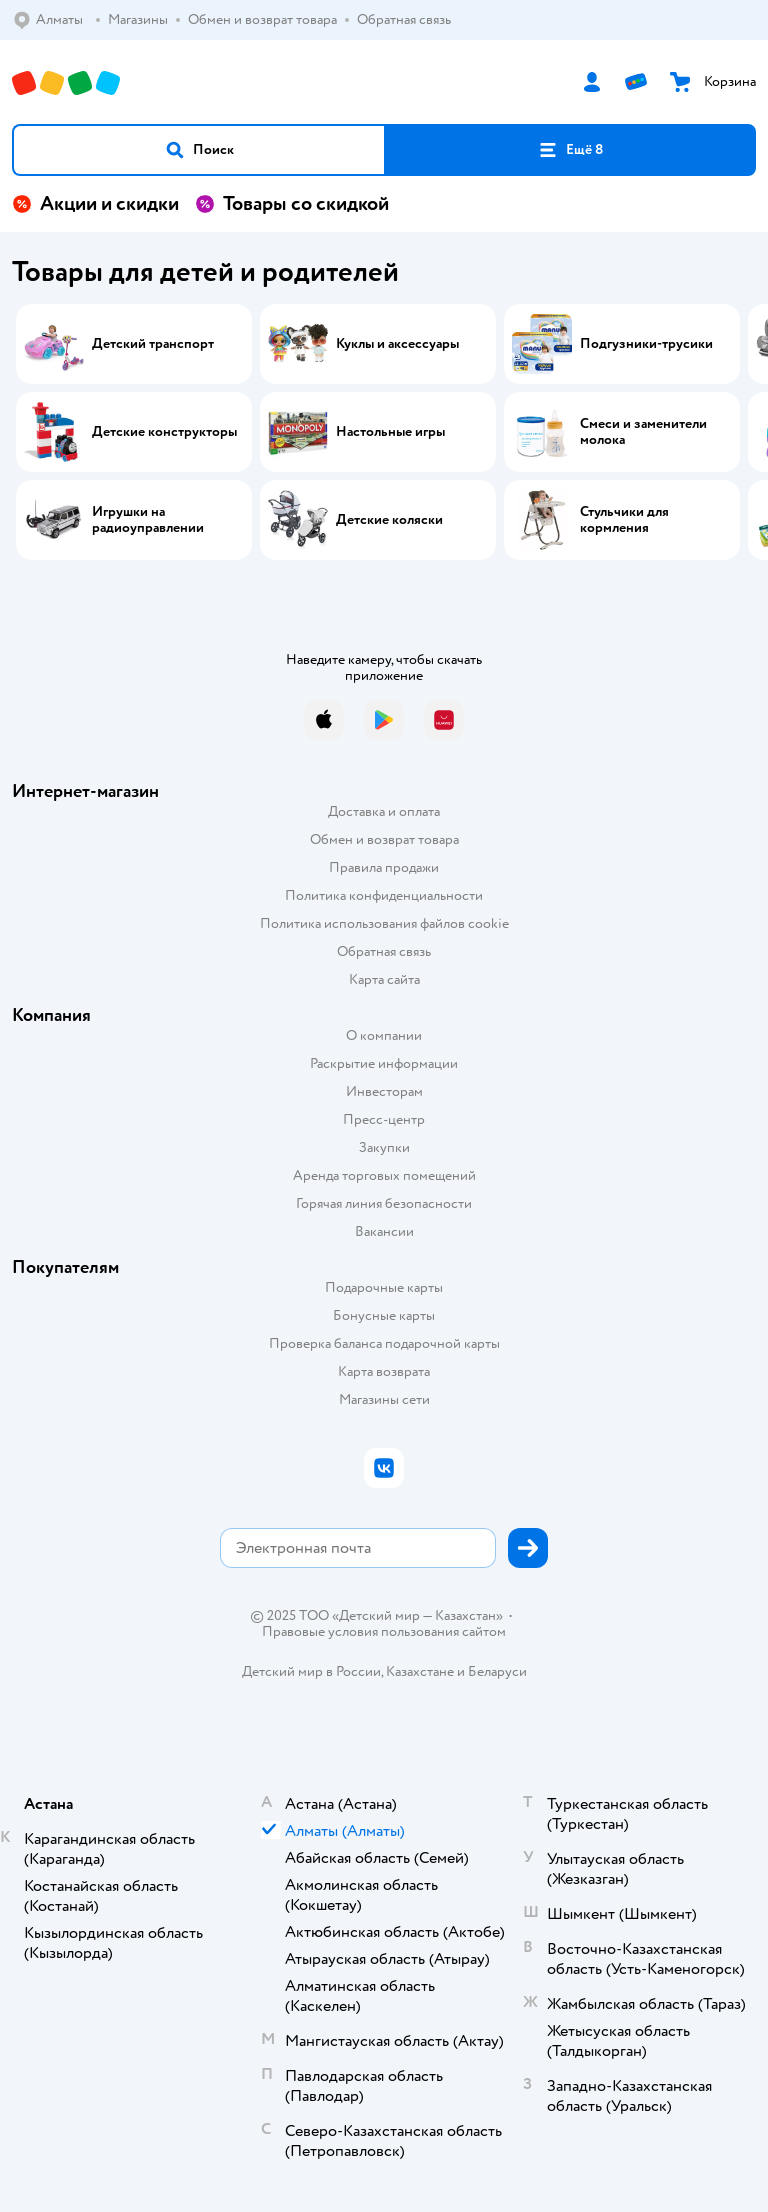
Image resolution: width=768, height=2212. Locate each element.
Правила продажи (384, 867)
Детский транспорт (153, 344)
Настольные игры (390, 432)
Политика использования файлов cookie (384, 923)
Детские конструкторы (164, 432)
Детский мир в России (311, 1671)
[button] (199, 150)
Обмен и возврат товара (384, 839)
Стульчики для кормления (624, 520)
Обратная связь (384, 951)
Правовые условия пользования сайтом (384, 1632)
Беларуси (497, 1671)
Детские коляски (389, 520)
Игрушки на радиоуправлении (148, 520)
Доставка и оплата (384, 811)
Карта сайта (384, 979)
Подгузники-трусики (646, 344)
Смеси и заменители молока (643, 432)
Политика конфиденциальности (384, 895)
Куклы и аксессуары (397, 344)
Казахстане (420, 1671)
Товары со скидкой (292, 204)
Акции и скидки (95, 204)
